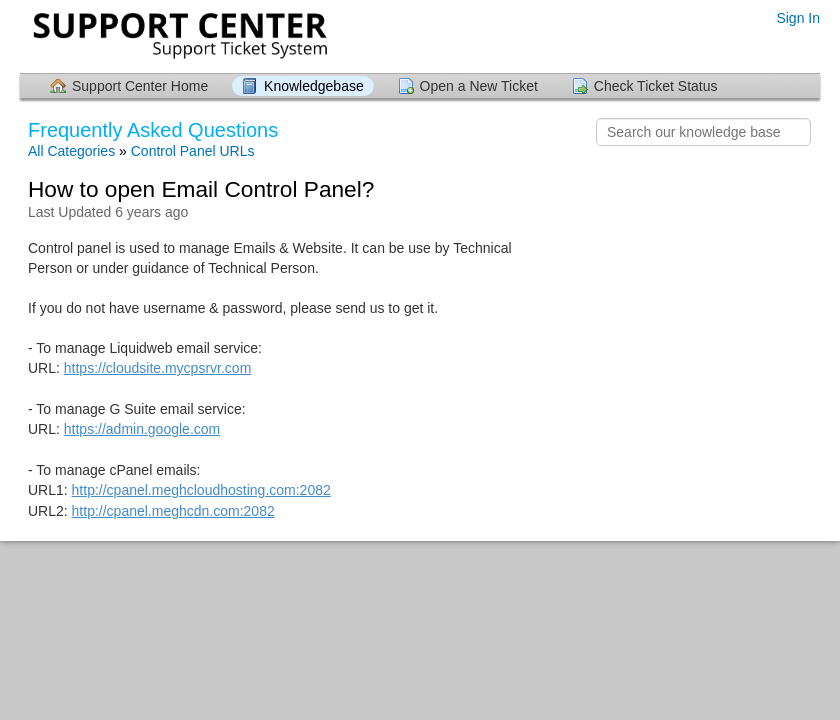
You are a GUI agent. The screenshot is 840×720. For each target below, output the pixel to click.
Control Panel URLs (193, 151)
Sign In (798, 18)
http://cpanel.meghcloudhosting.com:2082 (201, 490)
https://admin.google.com (142, 429)
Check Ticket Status (656, 86)
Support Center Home (140, 86)
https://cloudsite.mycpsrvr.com (158, 368)
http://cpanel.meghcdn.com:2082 (173, 511)
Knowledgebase (314, 86)
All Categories (71, 151)
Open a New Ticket (479, 86)
